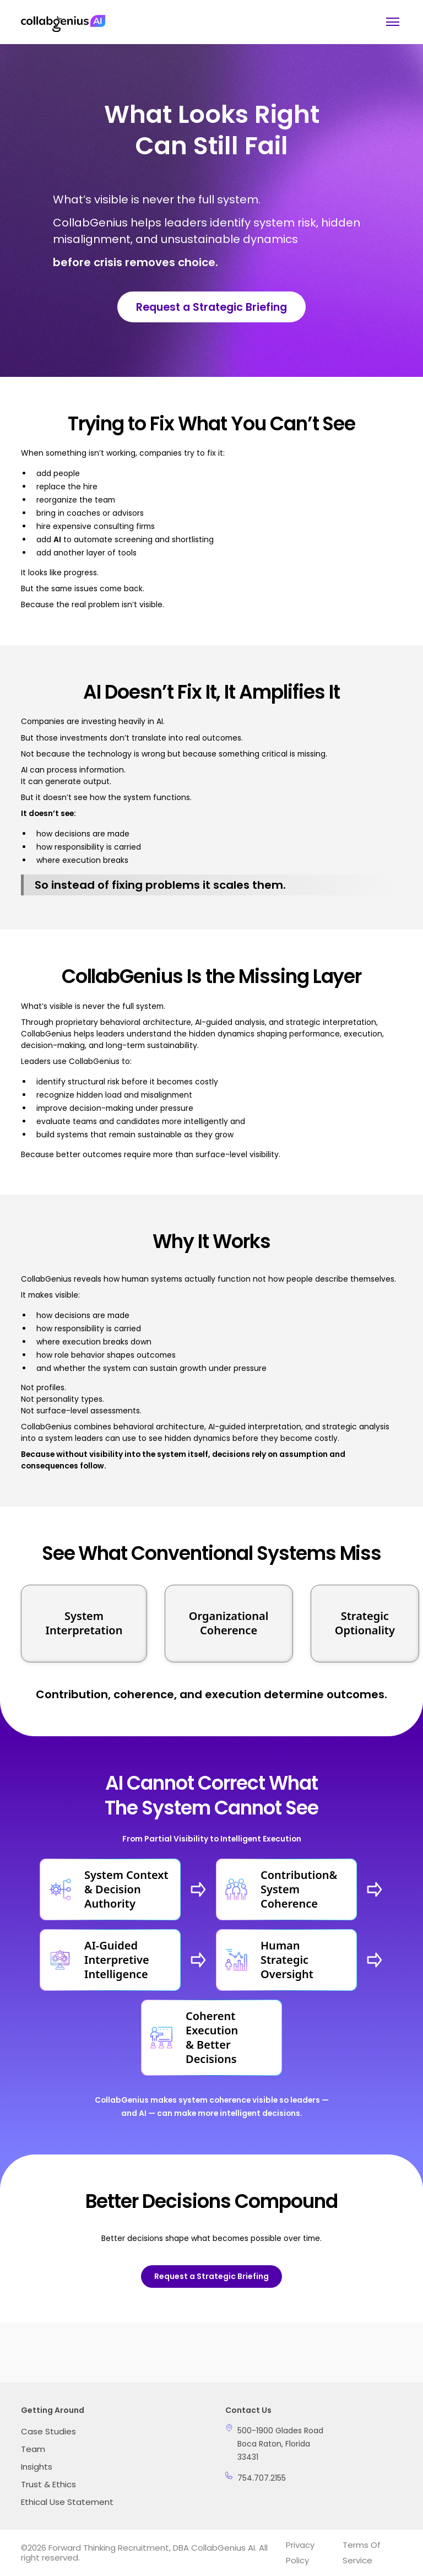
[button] (391, 22)
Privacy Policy (300, 2552)
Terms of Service (362, 2552)
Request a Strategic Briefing (211, 307)
